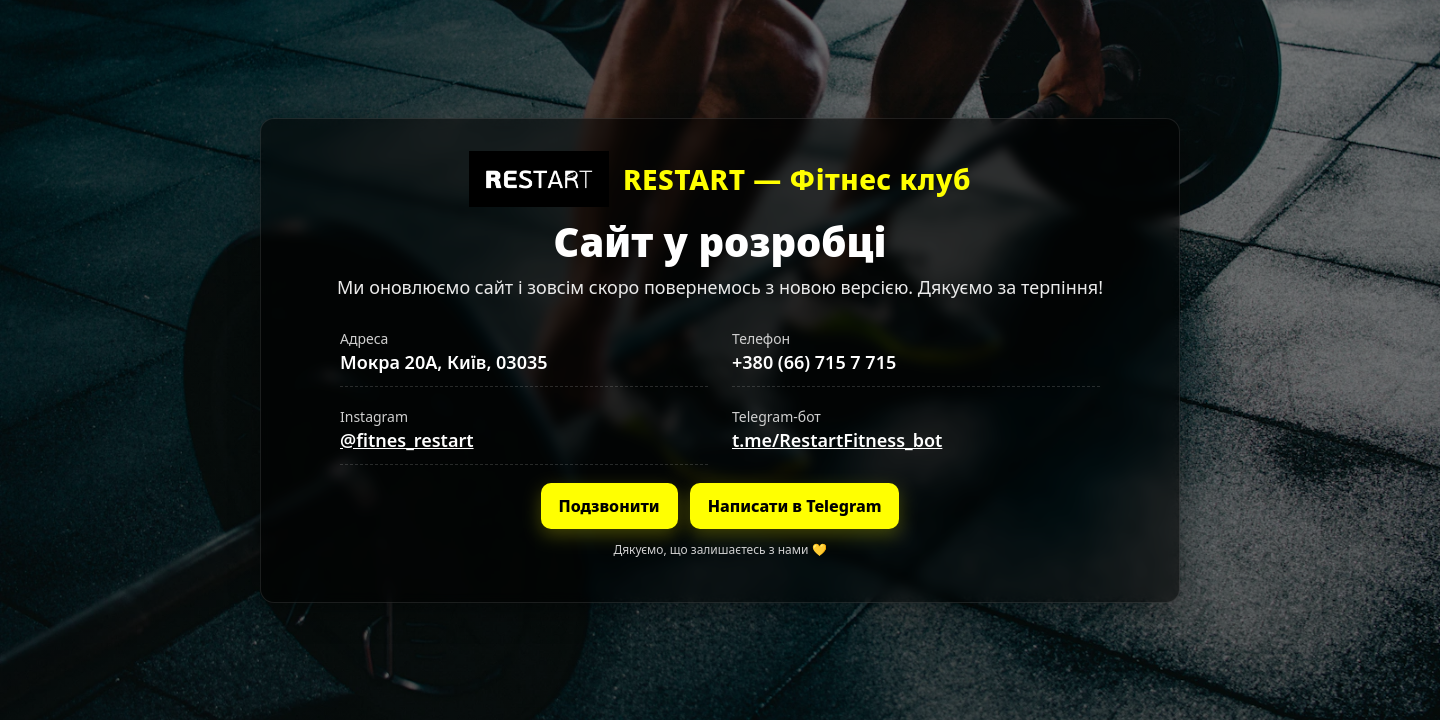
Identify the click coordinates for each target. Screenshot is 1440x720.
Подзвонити (609, 506)
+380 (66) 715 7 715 (814, 362)
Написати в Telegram (795, 506)
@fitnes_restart (407, 440)
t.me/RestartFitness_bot (837, 440)
